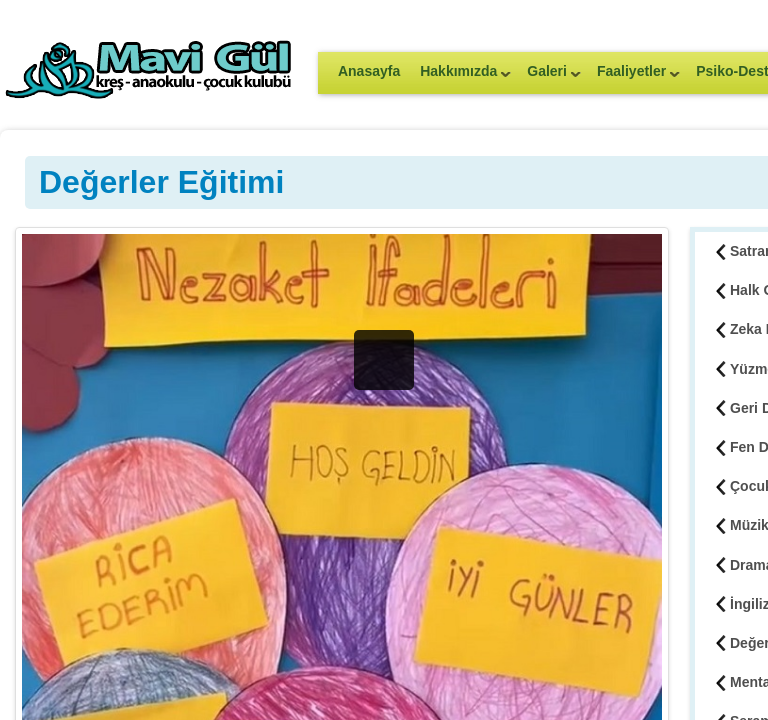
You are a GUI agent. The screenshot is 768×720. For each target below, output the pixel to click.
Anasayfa (369, 71)
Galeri (549, 77)
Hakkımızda (460, 77)
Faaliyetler (633, 77)
